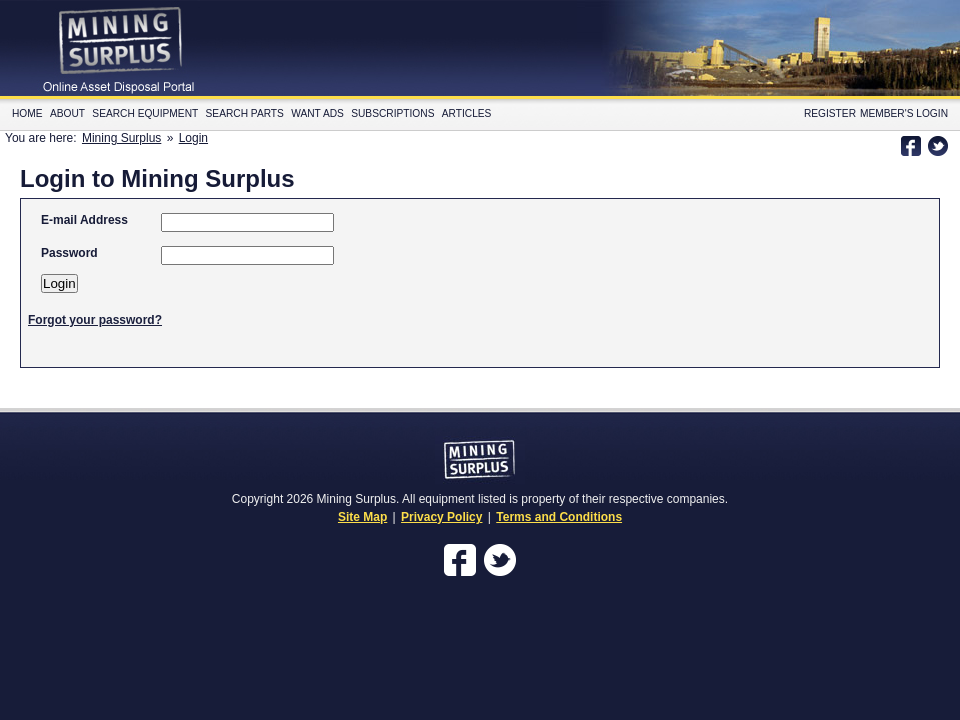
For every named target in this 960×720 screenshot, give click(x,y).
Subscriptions (392, 113)
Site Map (362, 517)
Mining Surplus (121, 138)
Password (69, 253)
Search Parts (245, 113)
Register (830, 113)
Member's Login (904, 113)
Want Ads (317, 113)
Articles (467, 113)
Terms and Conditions (559, 517)
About (67, 113)
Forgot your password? (95, 320)
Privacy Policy (441, 517)
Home (27, 113)
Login (193, 138)
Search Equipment (145, 113)
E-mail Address (84, 220)
